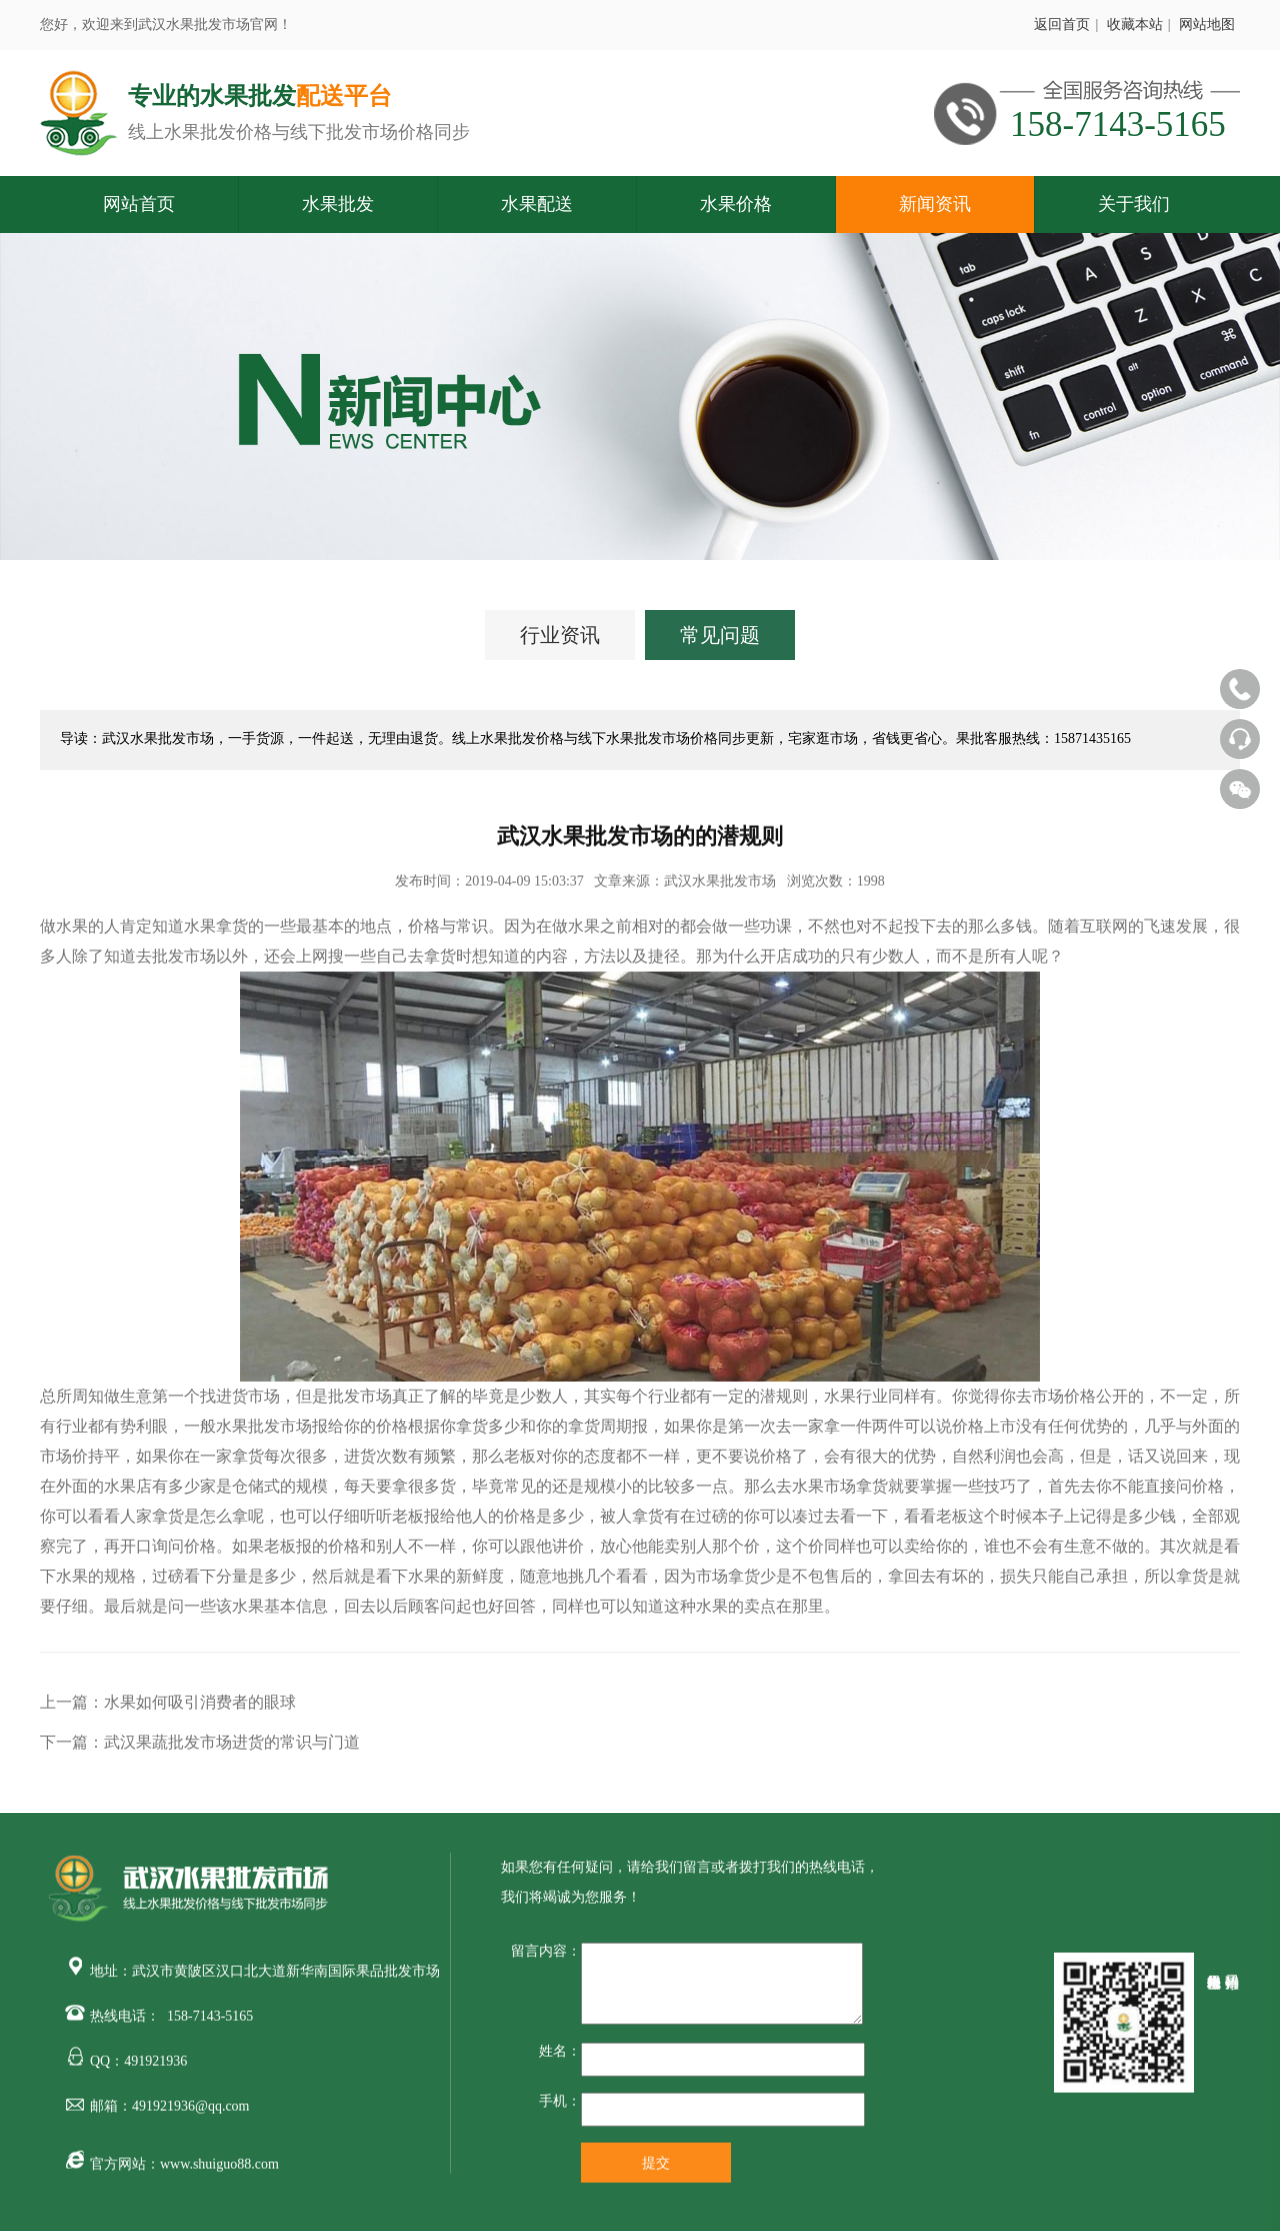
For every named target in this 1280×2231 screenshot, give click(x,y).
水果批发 (338, 204)
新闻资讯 (935, 204)
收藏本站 (1135, 24)
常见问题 (720, 635)
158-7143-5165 (210, 2023)
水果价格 (736, 204)
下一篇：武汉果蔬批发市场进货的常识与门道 (200, 1749)
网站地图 (1207, 24)
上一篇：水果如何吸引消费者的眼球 (168, 1709)
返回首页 (1062, 24)
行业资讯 (560, 635)
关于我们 (1134, 204)
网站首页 (139, 204)
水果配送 (537, 204)
